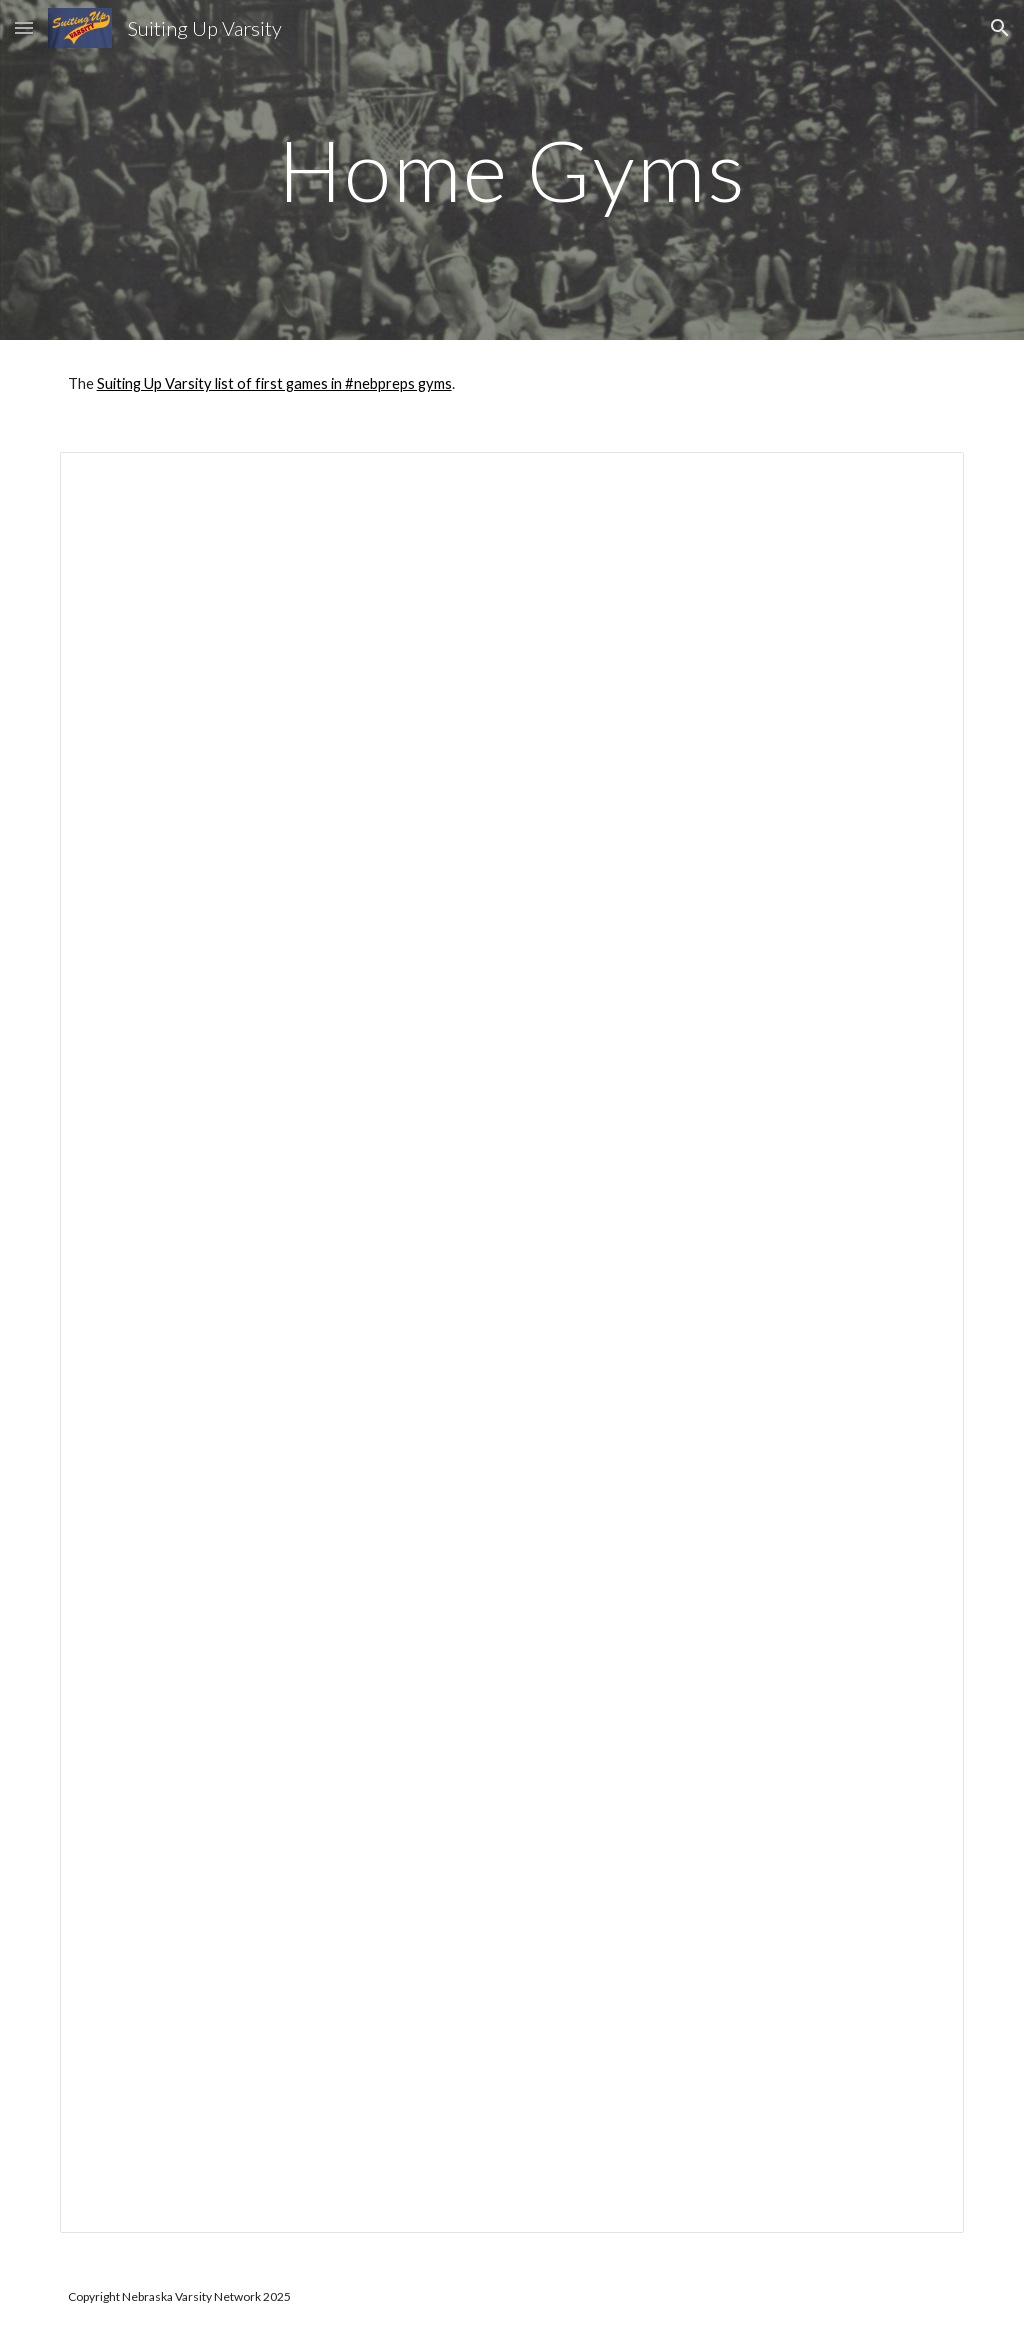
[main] (512, 169)
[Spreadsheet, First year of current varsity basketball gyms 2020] (512, 1342)
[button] (24, 27)
